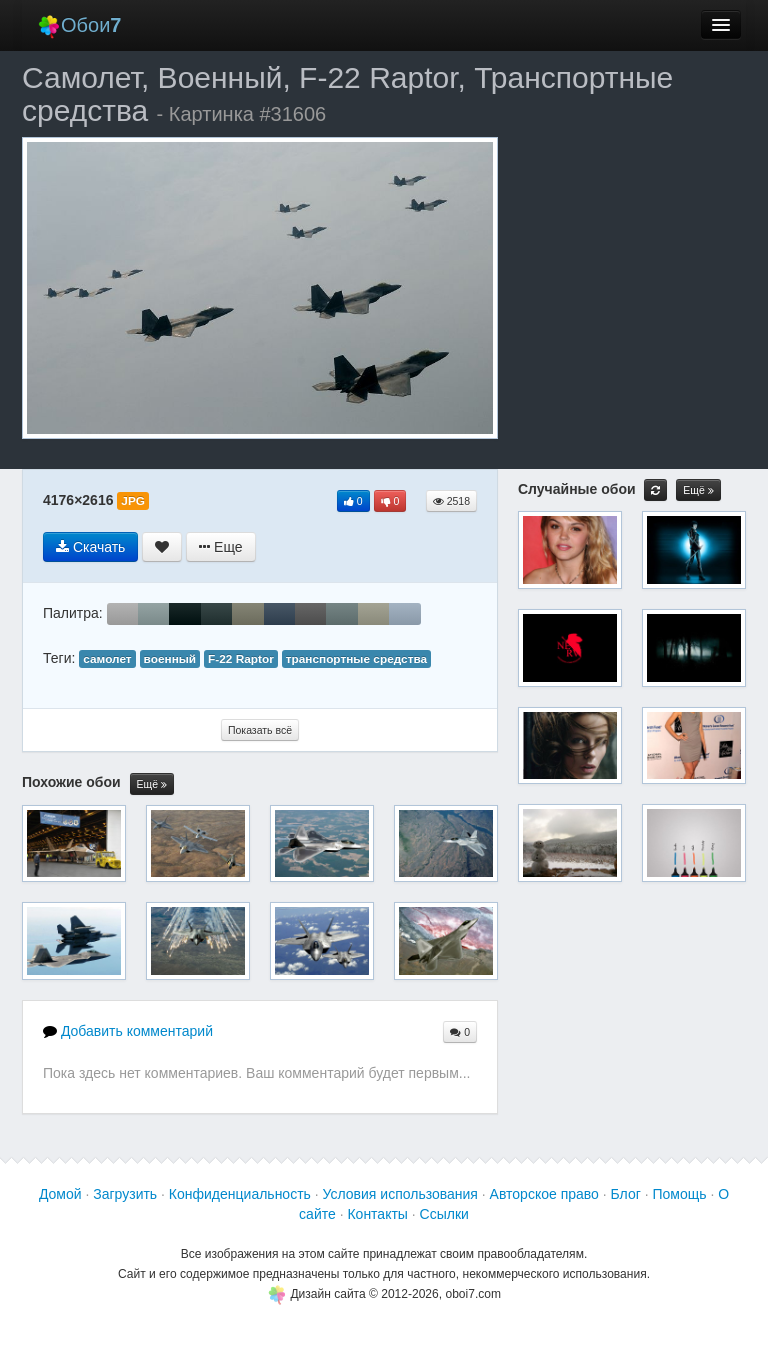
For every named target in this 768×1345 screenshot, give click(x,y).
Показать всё (260, 730)
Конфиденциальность (240, 1194)
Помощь (679, 1194)
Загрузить (125, 1194)
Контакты (377, 1214)
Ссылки (444, 1214)
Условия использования (400, 1194)
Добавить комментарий (128, 1031)
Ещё (152, 784)
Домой (60, 1194)
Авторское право (544, 1194)
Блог (626, 1194)
